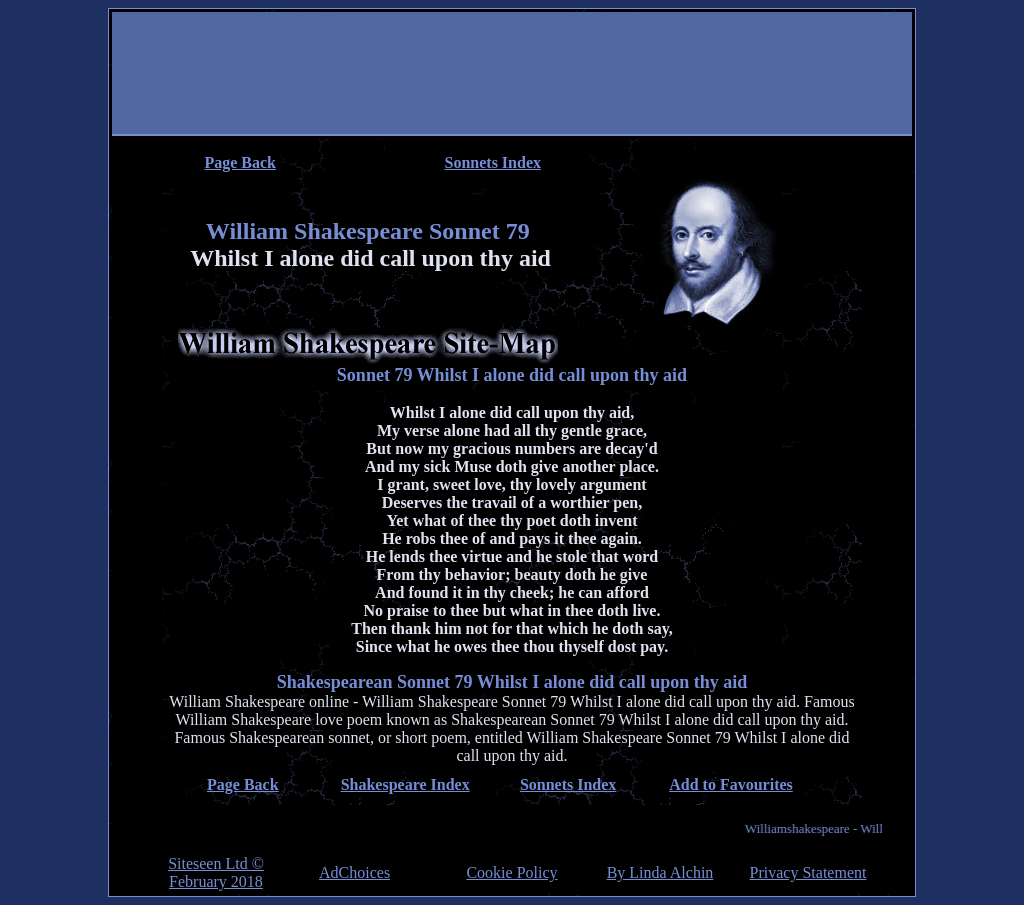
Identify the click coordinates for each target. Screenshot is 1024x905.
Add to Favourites (731, 784)
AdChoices (354, 873)
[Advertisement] (512, 75)
